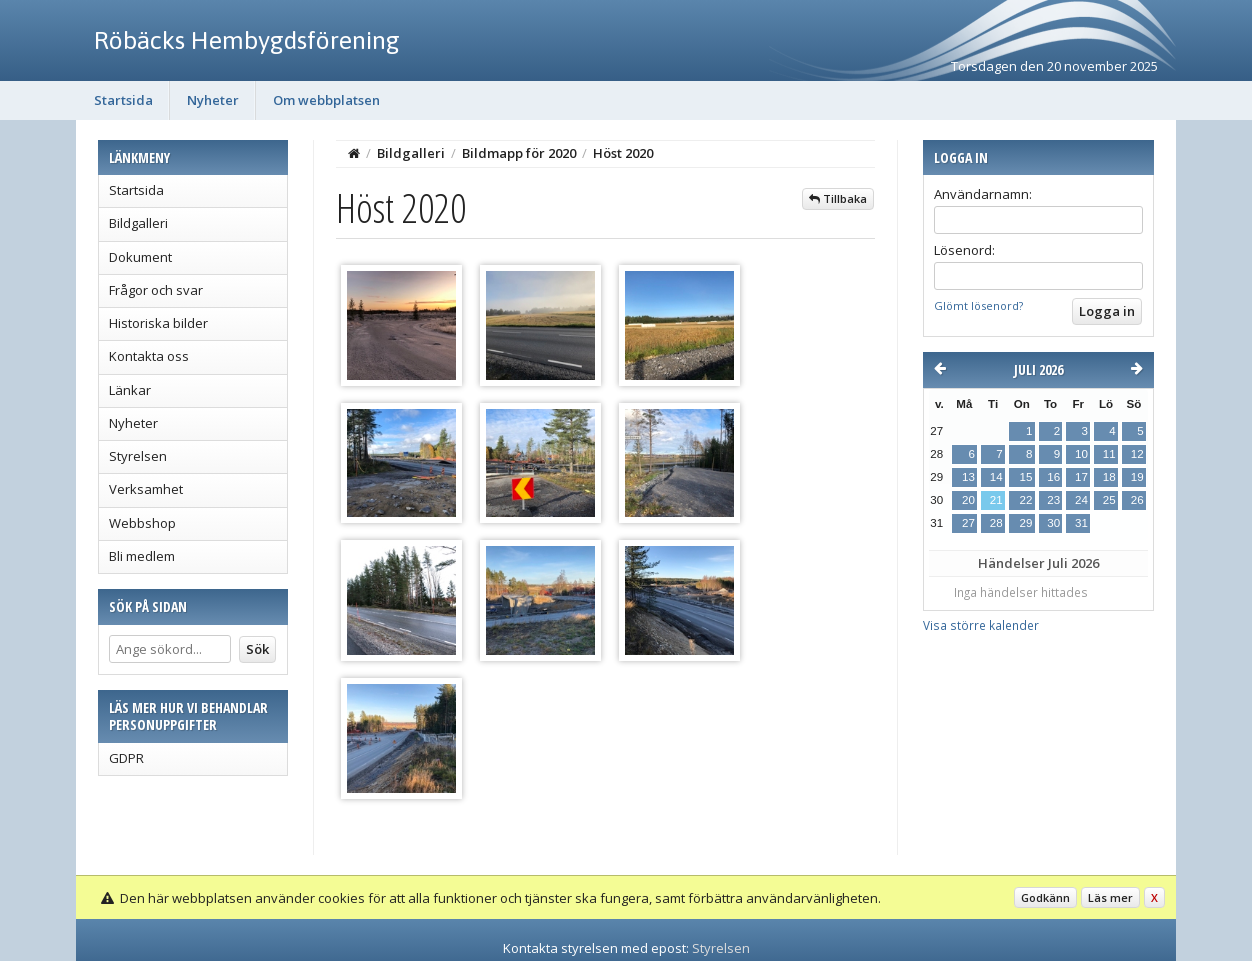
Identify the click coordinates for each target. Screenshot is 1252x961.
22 (1025, 500)
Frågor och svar (156, 290)
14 (996, 477)
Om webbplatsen (326, 100)
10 (1081, 454)
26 (1137, 500)
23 (1053, 500)
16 (1053, 477)
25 (1109, 500)
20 (968, 500)
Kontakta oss (149, 356)
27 (968, 523)
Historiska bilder (158, 323)
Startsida (123, 100)
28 (996, 523)
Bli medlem (142, 556)
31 (1081, 523)
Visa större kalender (981, 625)
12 (1137, 454)
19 (1137, 477)
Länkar (130, 390)
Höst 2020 (623, 153)
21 (996, 500)
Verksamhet (146, 489)
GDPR (126, 758)
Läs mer (1110, 897)
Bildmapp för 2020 (519, 153)
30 (1053, 523)
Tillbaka (838, 198)
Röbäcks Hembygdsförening (247, 40)
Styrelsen (138, 456)
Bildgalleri (138, 223)
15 (1025, 477)
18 (1109, 477)
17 (1081, 477)
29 (1025, 523)
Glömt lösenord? (978, 305)
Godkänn (1045, 897)
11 (1109, 454)
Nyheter (213, 100)
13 (968, 477)
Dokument (140, 257)
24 (1081, 500)
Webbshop (142, 523)
